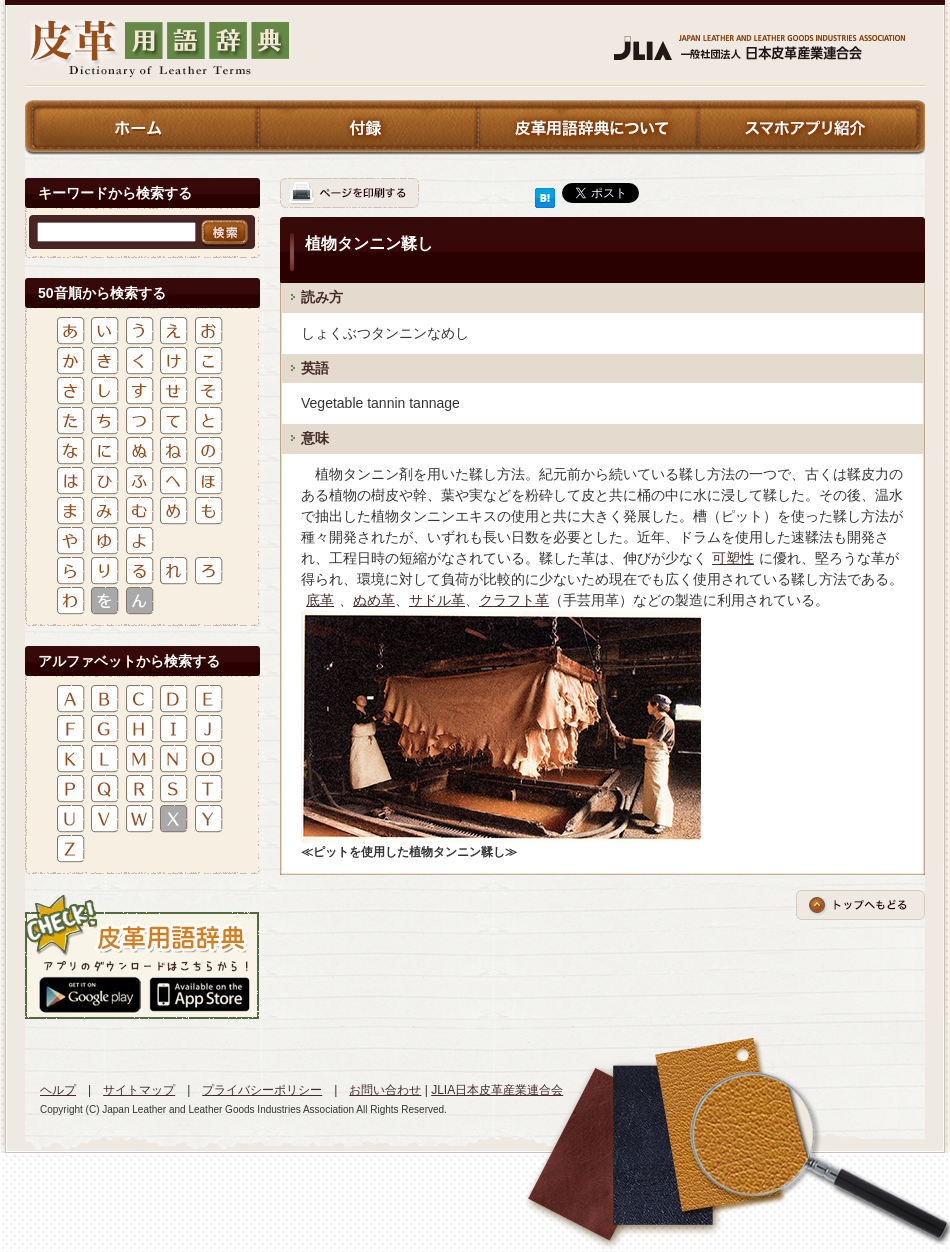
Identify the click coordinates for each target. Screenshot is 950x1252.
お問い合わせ (385, 1090)
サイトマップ (139, 1090)
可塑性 (733, 558)
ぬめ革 (374, 600)
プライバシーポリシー (262, 1090)
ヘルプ (58, 1090)
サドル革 (437, 600)
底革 (320, 600)
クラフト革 (514, 600)
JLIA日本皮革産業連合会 (497, 1090)
